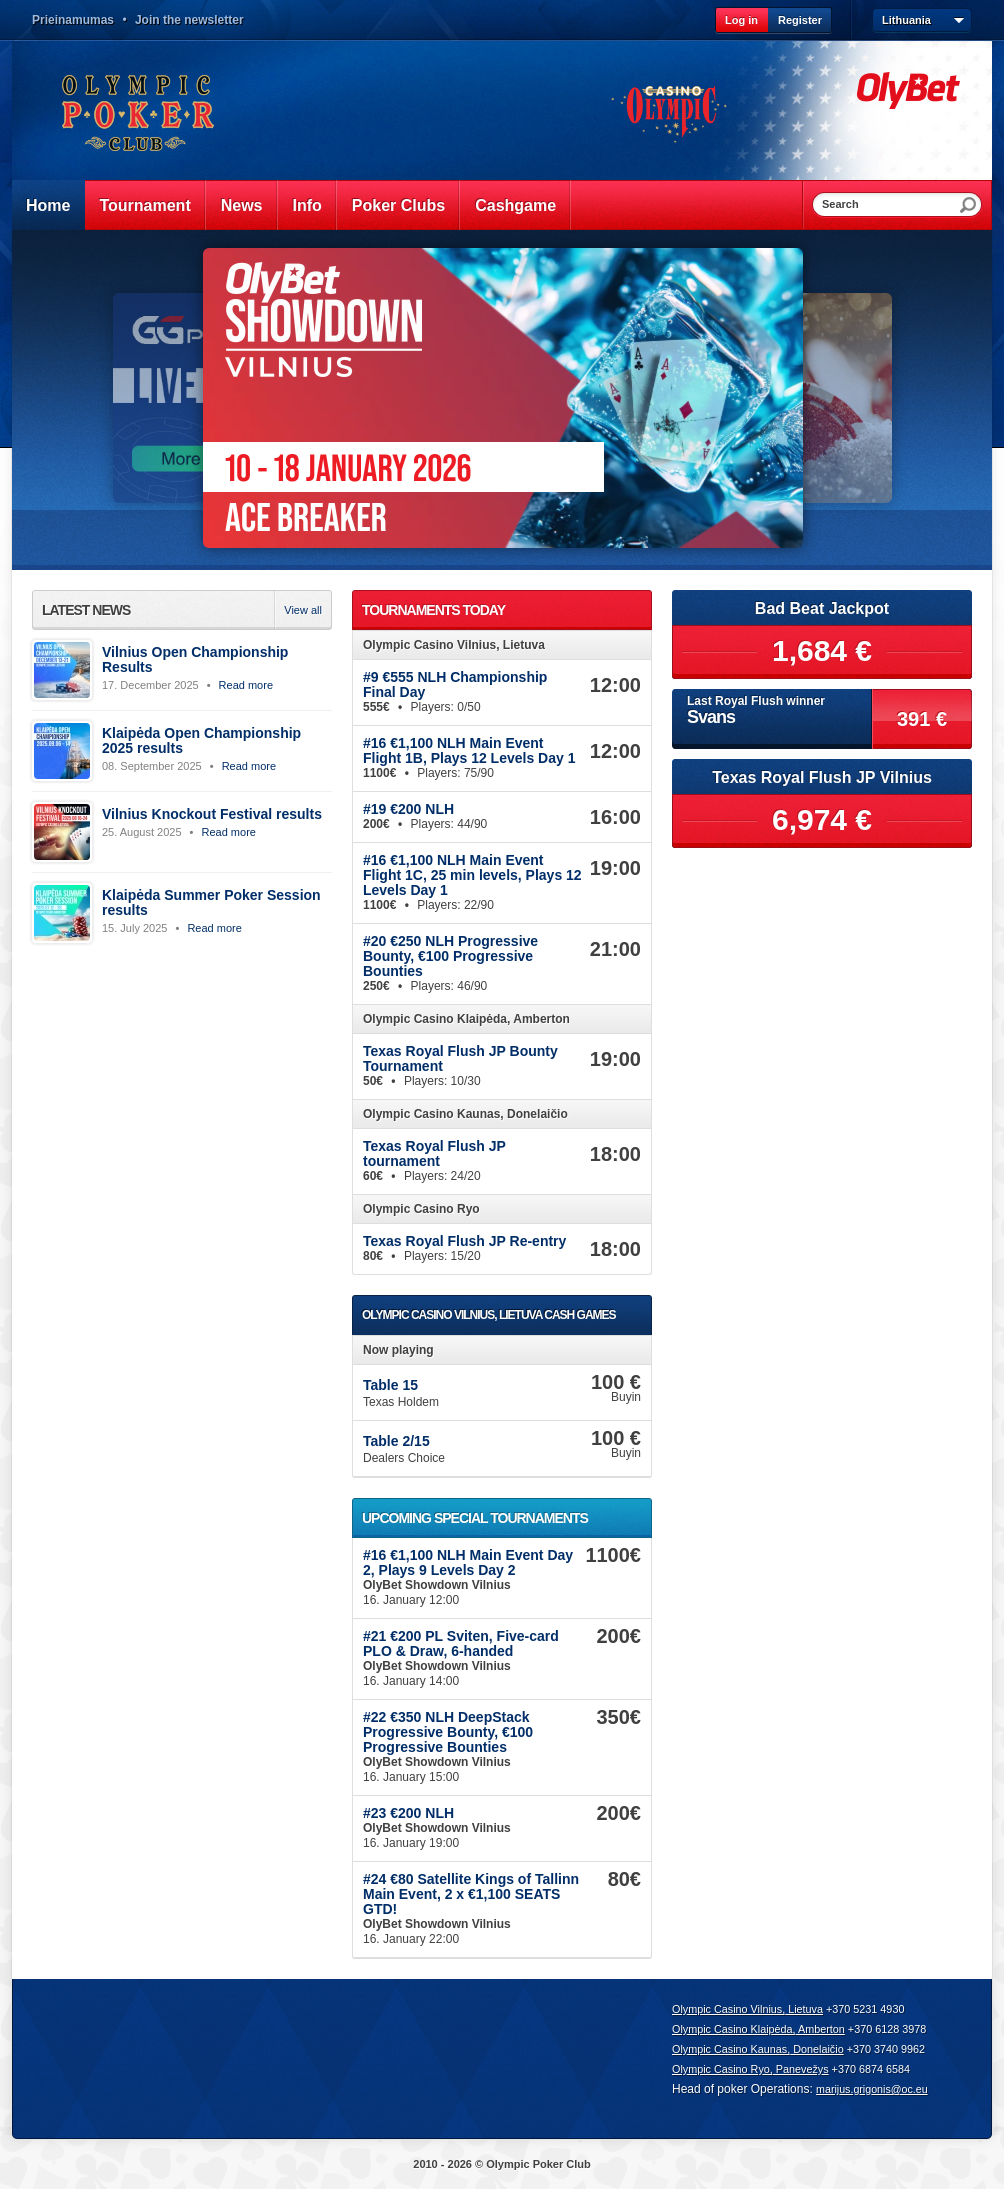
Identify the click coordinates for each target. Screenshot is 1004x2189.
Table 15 (390, 1385)
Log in (741, 20)
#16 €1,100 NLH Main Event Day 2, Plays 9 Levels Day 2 (468, 1562)
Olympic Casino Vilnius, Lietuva (747, 2009)
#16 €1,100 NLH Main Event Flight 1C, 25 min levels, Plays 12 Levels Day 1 (472, 875)
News (242, 205)
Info (307, 205)
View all (303, 610)
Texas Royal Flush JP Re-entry (464, 1241)
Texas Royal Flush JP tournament (434, 1153)
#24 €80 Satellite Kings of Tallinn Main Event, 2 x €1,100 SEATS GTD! (471, 1894)
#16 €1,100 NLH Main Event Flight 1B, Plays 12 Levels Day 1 (469, 750)
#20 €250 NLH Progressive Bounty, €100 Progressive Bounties (450, 956)
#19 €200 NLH (408, 809)
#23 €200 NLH (408, 1813)
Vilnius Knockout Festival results (212, 814)
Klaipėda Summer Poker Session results (211, 902)
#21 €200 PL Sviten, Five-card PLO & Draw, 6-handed (461, 1643)
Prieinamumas (73, 20)
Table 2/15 (396, 1441)
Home (48, 205)
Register (800, 20)
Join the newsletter (189, 20)
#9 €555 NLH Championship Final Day (455, 684)
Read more (246, 685)
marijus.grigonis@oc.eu (872, 2089)
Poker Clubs (398, 205)
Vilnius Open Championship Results (195, 659)
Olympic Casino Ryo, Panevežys (750, 2069)
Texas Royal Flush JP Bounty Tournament (460, 1058)
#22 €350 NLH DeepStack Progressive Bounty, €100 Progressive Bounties (448, 1732)
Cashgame (515, 205)
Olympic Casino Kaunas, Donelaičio (758, 2049)
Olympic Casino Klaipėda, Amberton (758, 2029)
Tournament (144, 205)
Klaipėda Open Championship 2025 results (201, 740)
